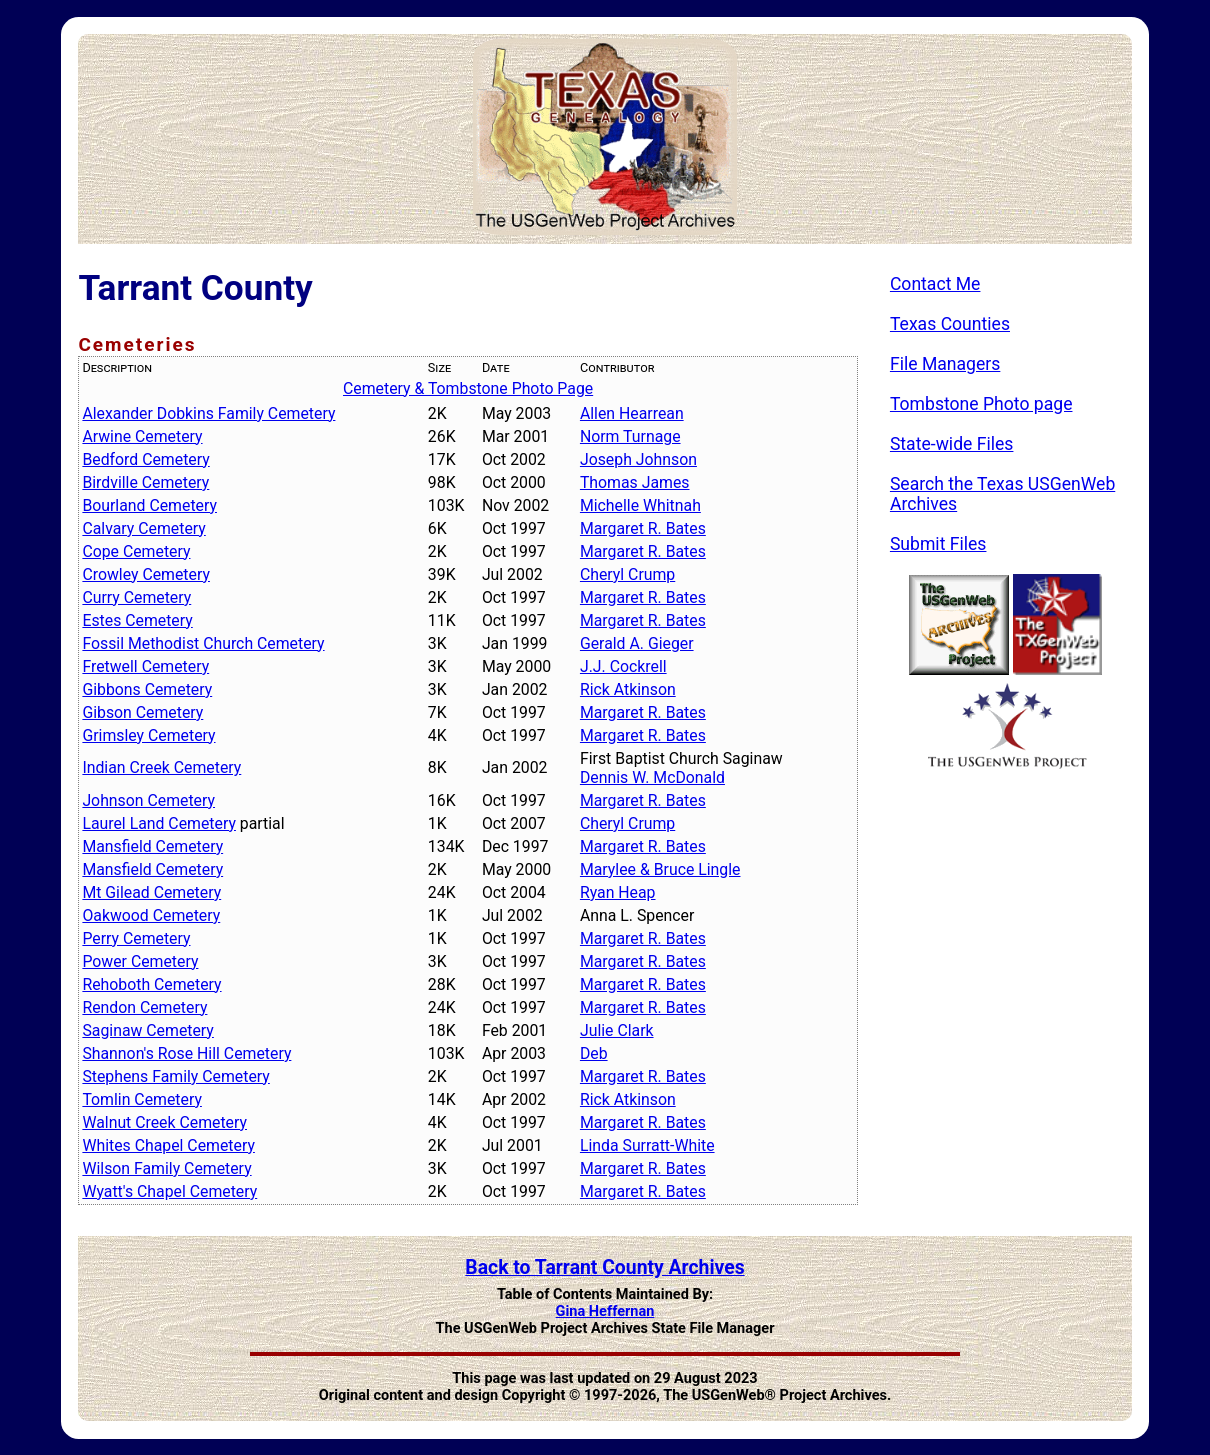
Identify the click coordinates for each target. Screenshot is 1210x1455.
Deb (594, 1053)
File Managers (945, 364)
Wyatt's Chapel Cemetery (169, 1191)
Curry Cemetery (136, 597)
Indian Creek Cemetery (161, 767)
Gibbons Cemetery (147, 689)
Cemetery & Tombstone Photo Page (468, 388)
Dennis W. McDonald (652, 777)
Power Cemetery (140, 961)
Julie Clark (617, 1030)
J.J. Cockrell (623, 666)
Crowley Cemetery (146, 574)
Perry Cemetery (136, 938)
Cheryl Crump (627, 574)
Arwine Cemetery (142, 436)
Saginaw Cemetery (147, 1030)
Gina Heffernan (605, 1311)
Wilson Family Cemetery (166, 1168)
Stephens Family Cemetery (175, 1076)
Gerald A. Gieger (637, 643)
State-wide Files (952, 444)
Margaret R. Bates (643, 528)
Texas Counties (950, 324)
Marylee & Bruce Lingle (660, 869)
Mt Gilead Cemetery (151, 892)
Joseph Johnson (638, 459)
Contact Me (935, 284)
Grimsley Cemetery (148, 735)
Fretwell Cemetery (145, 666)
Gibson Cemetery (142, 712)
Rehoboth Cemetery (151, 984)
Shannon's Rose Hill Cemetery (186, 1053)
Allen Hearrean (632, 413)
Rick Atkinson (628, 689)
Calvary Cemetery (143, 528)
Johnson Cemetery (148, 800)
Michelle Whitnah (640, 505)
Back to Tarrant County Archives (604, 1267)
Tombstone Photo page (981, 404)
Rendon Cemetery (144, 1007)
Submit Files (938, 544)
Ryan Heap (618, 892)
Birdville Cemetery (145, 482)
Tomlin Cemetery (141, 1099)
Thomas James (635, 482)
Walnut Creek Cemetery (164, 1122)
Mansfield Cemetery (152, 846)
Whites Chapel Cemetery (168, 1145)
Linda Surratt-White (647, 1145)
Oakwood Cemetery (151, 915)
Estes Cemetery (137, 620)
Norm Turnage (630, 436)
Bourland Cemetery (149, 505)
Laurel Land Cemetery (159, 823)
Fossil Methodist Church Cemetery (203, 643)
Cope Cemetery (136, 551)
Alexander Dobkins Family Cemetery (208, 413)
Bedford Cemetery (145, 459)
